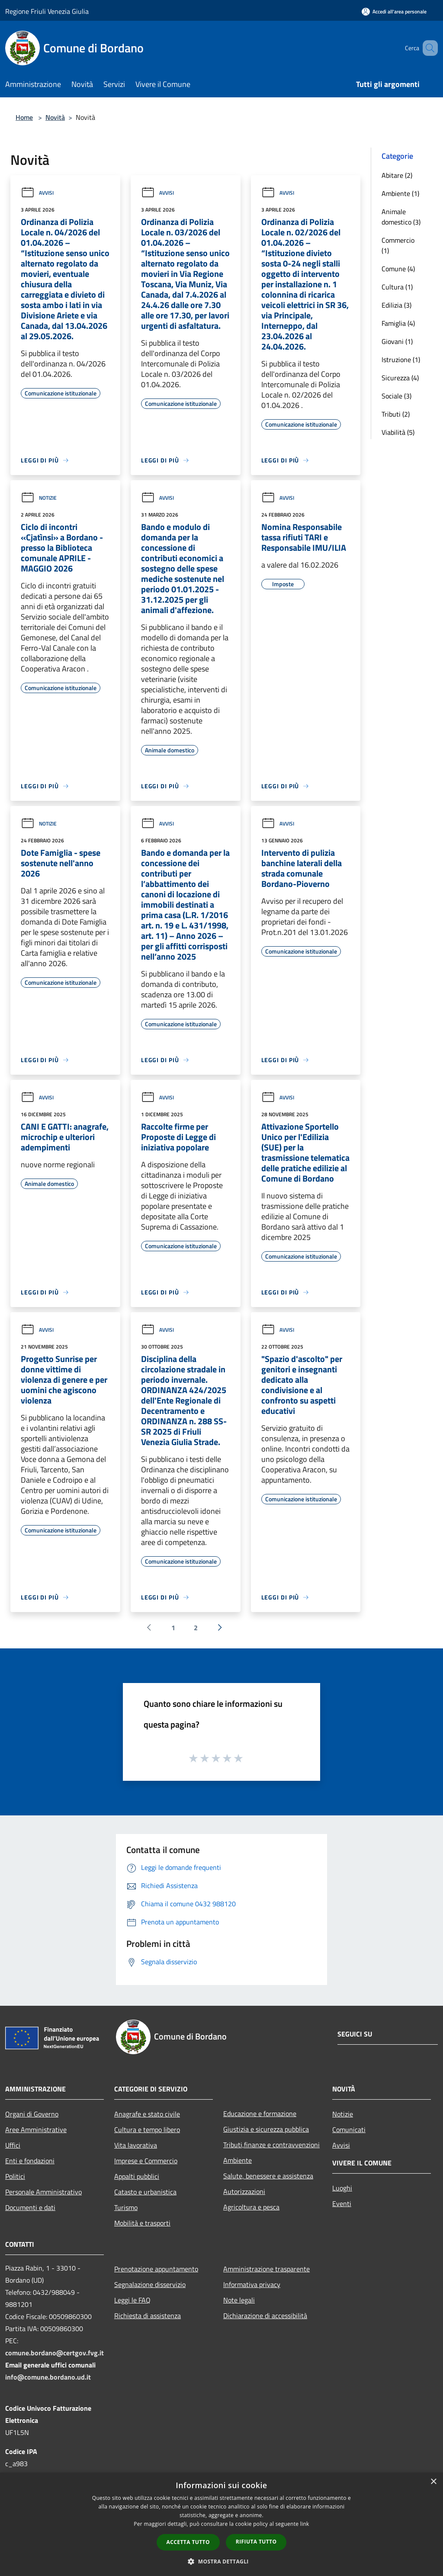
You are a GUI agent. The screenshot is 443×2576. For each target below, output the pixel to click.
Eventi (341, 2203)
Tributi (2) (396, 414)
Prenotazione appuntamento (156, 2269)
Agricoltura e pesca (251, 2207)
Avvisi (37, 193)
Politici (15, 2176)
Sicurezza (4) (400, 378)
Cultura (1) (397, 287)
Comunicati (349, 2129)
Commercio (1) (398, 245)
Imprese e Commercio (145, 2160)
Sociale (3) (396, 396)
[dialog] (221, 2524)
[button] (221, 2561)
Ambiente (237, 2160)
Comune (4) (398, 268)
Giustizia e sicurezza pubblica (266, 2129)
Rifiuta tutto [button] (256, 2541)
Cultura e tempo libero (147, 2129)
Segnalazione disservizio (150, 2284)
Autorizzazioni (244, 2191)
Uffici (12, 2145)
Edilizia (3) (396, 305)
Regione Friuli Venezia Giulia (47, 11)
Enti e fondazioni (30, 2160)
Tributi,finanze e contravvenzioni (271, 2144)
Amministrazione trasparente (266, 2269)
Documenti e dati (30, 2207)
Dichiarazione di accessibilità (265, 2315)
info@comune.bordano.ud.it (48, 2377)
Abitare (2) (397, 175)
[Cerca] (427, 48)
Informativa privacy (251, 2284)
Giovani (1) (397, 341)
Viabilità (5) (398, 432)
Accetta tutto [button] (188, 2542)
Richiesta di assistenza (147, 2315)
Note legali (239, 2300)
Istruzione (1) (401, 359)
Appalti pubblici (136, 2176)
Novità (55, 117)
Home (24, 117)
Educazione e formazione (259, 2113)
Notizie (39, 498)
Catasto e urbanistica (145, 2192)
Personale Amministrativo (43, 2192)
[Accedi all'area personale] (394, 11)
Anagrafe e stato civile (147, 2114)
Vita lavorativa (135, 2145)
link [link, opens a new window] (304, 2524)
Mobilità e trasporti (142, 2223)
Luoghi (342, 2188)
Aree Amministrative (36, 2129)
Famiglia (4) (398, 323)
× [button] (433, 2482)
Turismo (126, 2207)
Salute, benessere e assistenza (268, 2176)
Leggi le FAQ (132, 2300)
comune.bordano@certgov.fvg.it (54, 2353)
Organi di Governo (31, 2114)
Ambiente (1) (400, 193)
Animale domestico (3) (401, 216)
